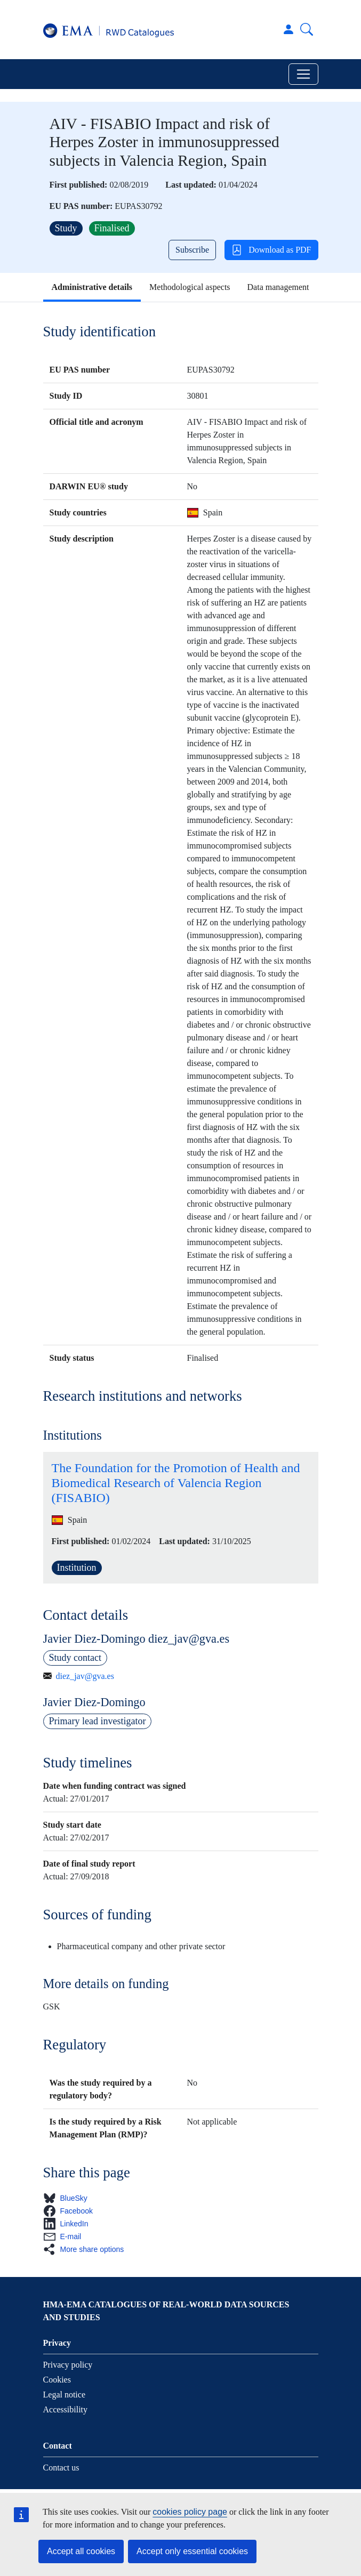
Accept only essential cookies (192, 2551)
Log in (288, 29)
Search (306, 29)
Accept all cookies (81, 2551)
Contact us (61, 2467)
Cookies (57, 2379)
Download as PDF (271, 250)
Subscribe (192, 249)
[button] (68, 2198)
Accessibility (65, 2409)
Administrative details (92, 287)
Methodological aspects (189, 287)
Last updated (189, 184)
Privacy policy (68, 2364)
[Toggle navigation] (303, 74)
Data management (278, 287)
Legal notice (64, 2394)
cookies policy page (190, 2511)
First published (77, 184)
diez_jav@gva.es (85, 1676)
